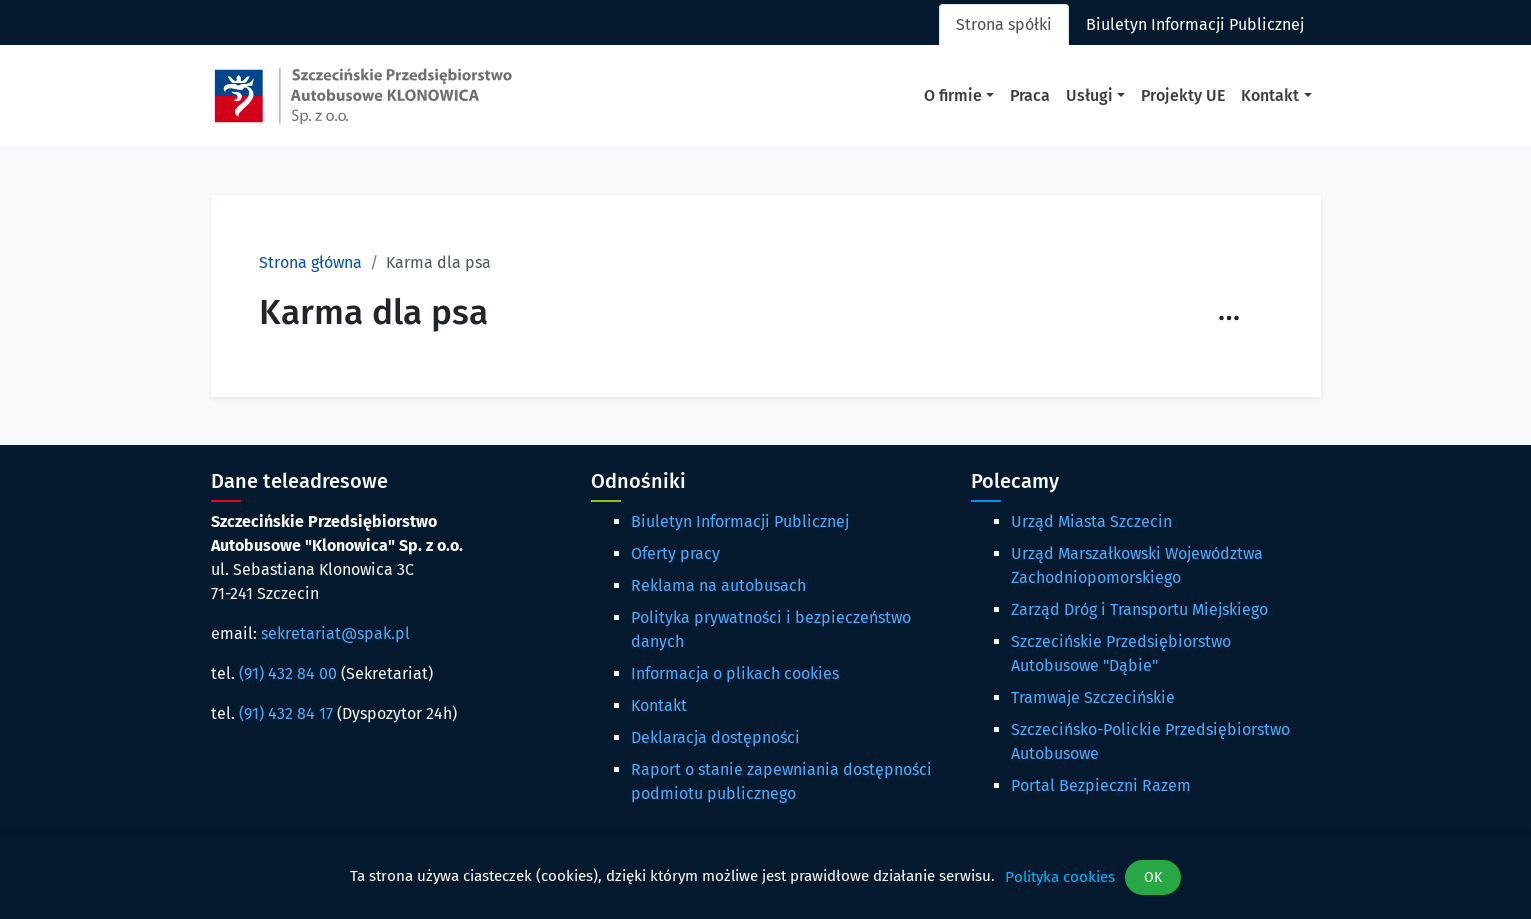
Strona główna (310, 262)
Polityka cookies (1060, 877)
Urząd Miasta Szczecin (1091, 521)
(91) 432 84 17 (286, 713)
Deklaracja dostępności (715, 737)
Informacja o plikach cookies (735, 673)
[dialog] (765, 877)
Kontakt (659, 705)
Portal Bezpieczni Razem (1101, 785)
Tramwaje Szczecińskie (1093, 697)
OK (1153, 877)
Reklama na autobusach (718, 585)
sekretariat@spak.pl (335, 633)
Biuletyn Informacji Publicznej (740, 521)
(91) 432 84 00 (288, 673)
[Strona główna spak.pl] (363, 96)
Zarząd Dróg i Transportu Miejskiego (1139, 609)
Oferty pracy (675, 553)
